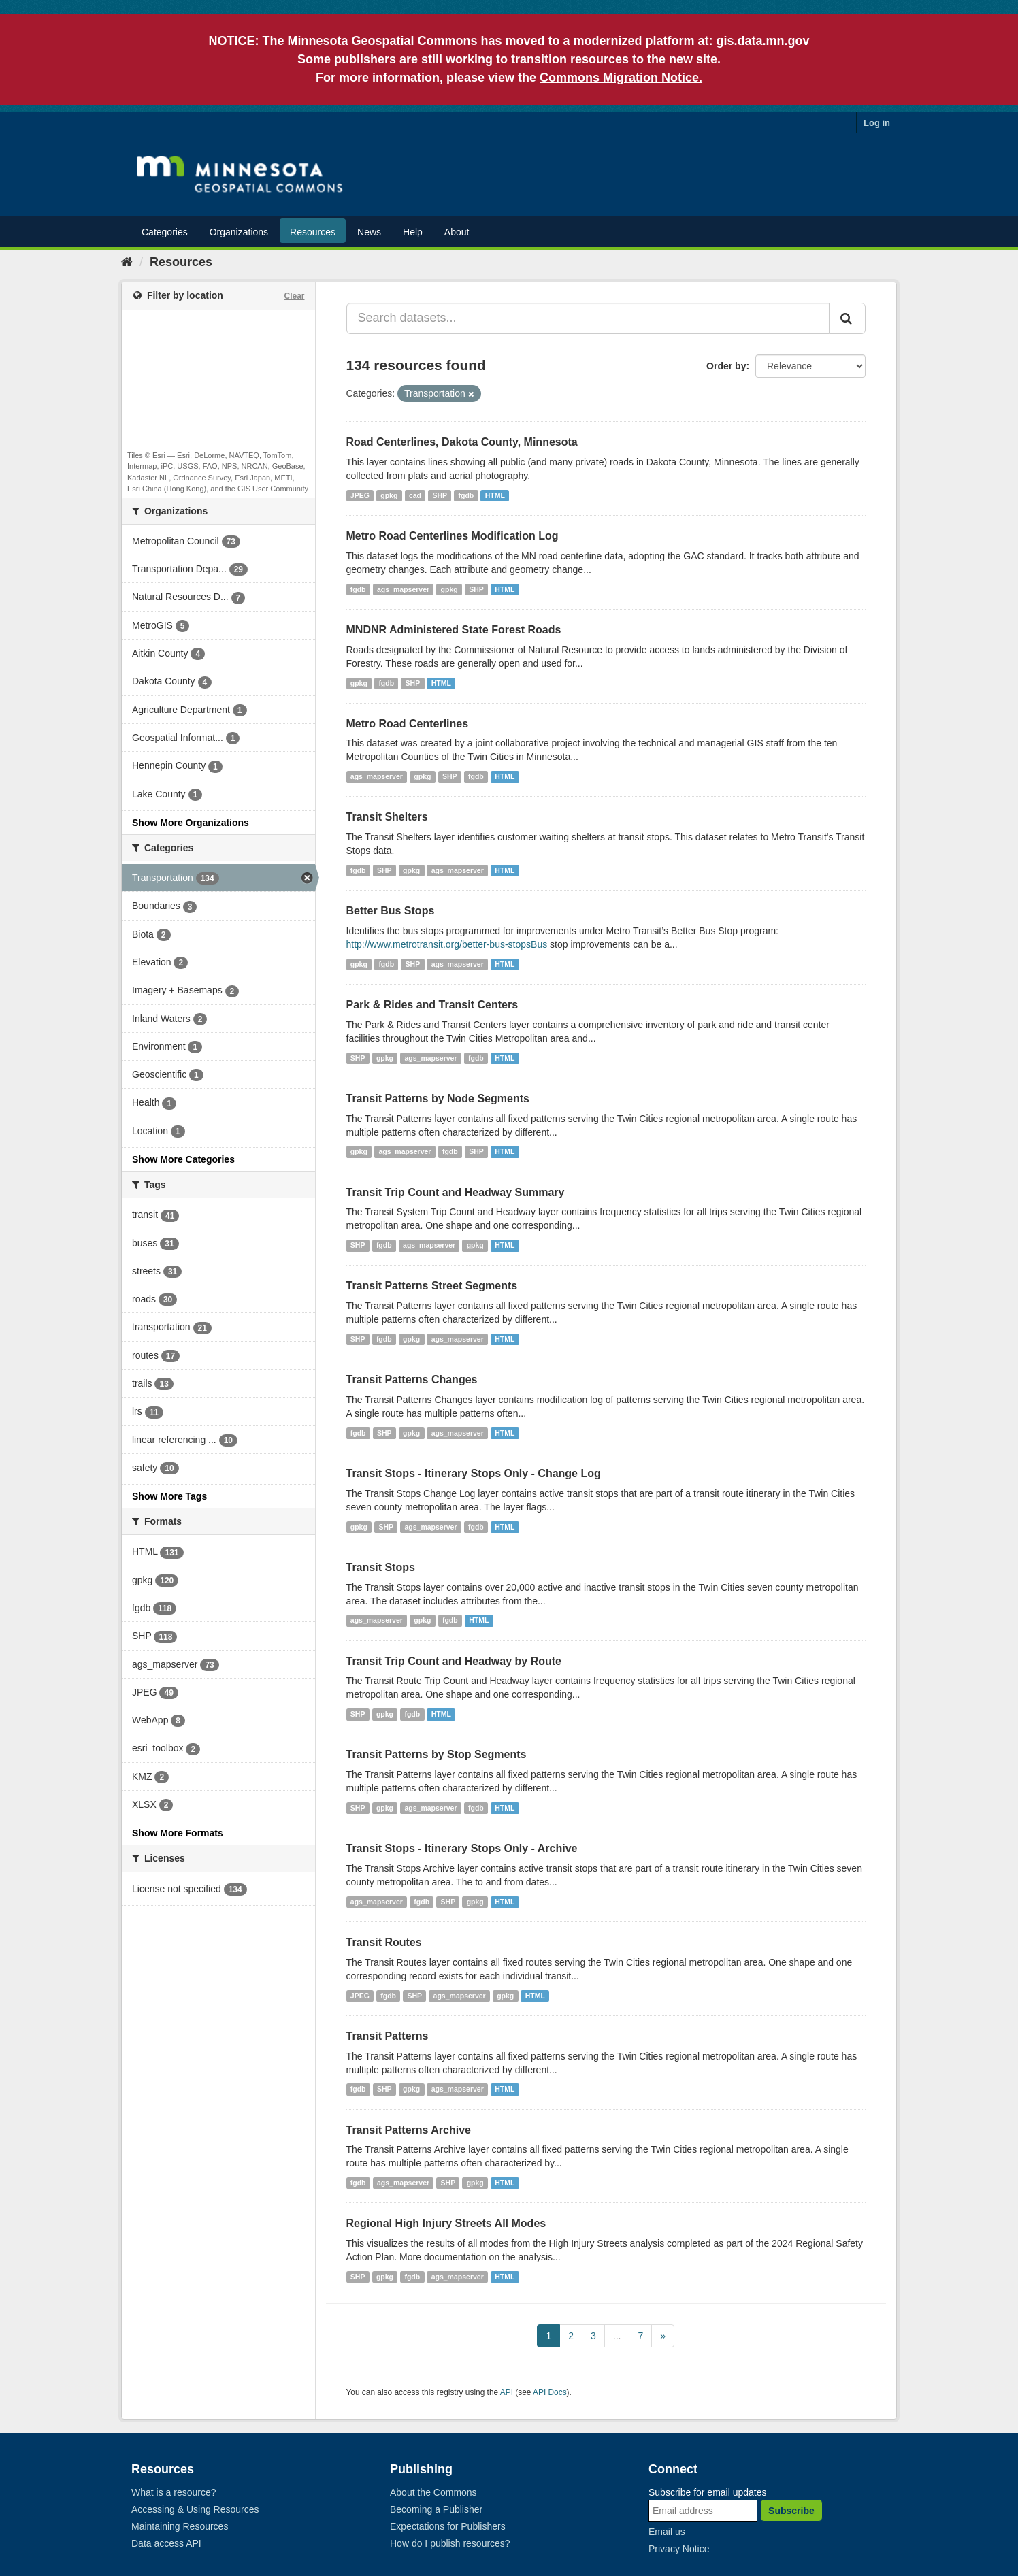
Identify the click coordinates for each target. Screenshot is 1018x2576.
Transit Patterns (387, 2036)
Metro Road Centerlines (407, 723)
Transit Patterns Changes (412, 1379)
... (617, 2335)
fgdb (466, 495)
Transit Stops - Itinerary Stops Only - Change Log (473, 1473)
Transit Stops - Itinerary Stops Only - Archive (462, 1848)
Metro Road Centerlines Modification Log (452, 536)
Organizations (239, 232)
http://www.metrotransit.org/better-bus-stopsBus (447, 944)
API (506, 2392)
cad (415, 495)
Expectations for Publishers (448, 2526)
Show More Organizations (190, 822)
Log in (877, 123)
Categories (165, 232)
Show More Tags (169, 1496)
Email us (666, 2531)
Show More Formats (177, 1833)
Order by (726, 366)
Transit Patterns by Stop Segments (436, 1754)
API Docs (550, 2392)
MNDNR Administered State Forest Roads (453, 629)
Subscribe (791, 2510)
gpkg (388, 495)
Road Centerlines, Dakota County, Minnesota (462, 442)
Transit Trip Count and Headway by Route (453, 1661)
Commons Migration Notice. (621, 77)
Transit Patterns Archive (408, 2130)
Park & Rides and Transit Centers (432, 1004)
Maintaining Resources (179, 2526)
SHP (439, 495)
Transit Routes (384, 1942)
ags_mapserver (403, 589)
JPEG (360, 495)
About (457, 232)
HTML (495, 495)
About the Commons (433, 2492)
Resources (312, 232)
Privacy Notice (678, 2548)
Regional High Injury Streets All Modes (446, 2223)
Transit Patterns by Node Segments (437, 1098)
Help (413, 232)
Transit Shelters (387, 817)
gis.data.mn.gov (763, 41)
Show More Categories (183, 1159)
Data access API (166, 2543)
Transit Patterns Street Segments (432, 1285)
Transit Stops (380, 1567)
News (369, 232)
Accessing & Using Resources (195, 2509)
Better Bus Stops (390, 911)
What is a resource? (173, 2492)
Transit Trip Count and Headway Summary (455, 1192)
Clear (294, 296)
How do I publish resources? (450, 2543)
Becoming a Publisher (436, 2509)
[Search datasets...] (588, 318)
